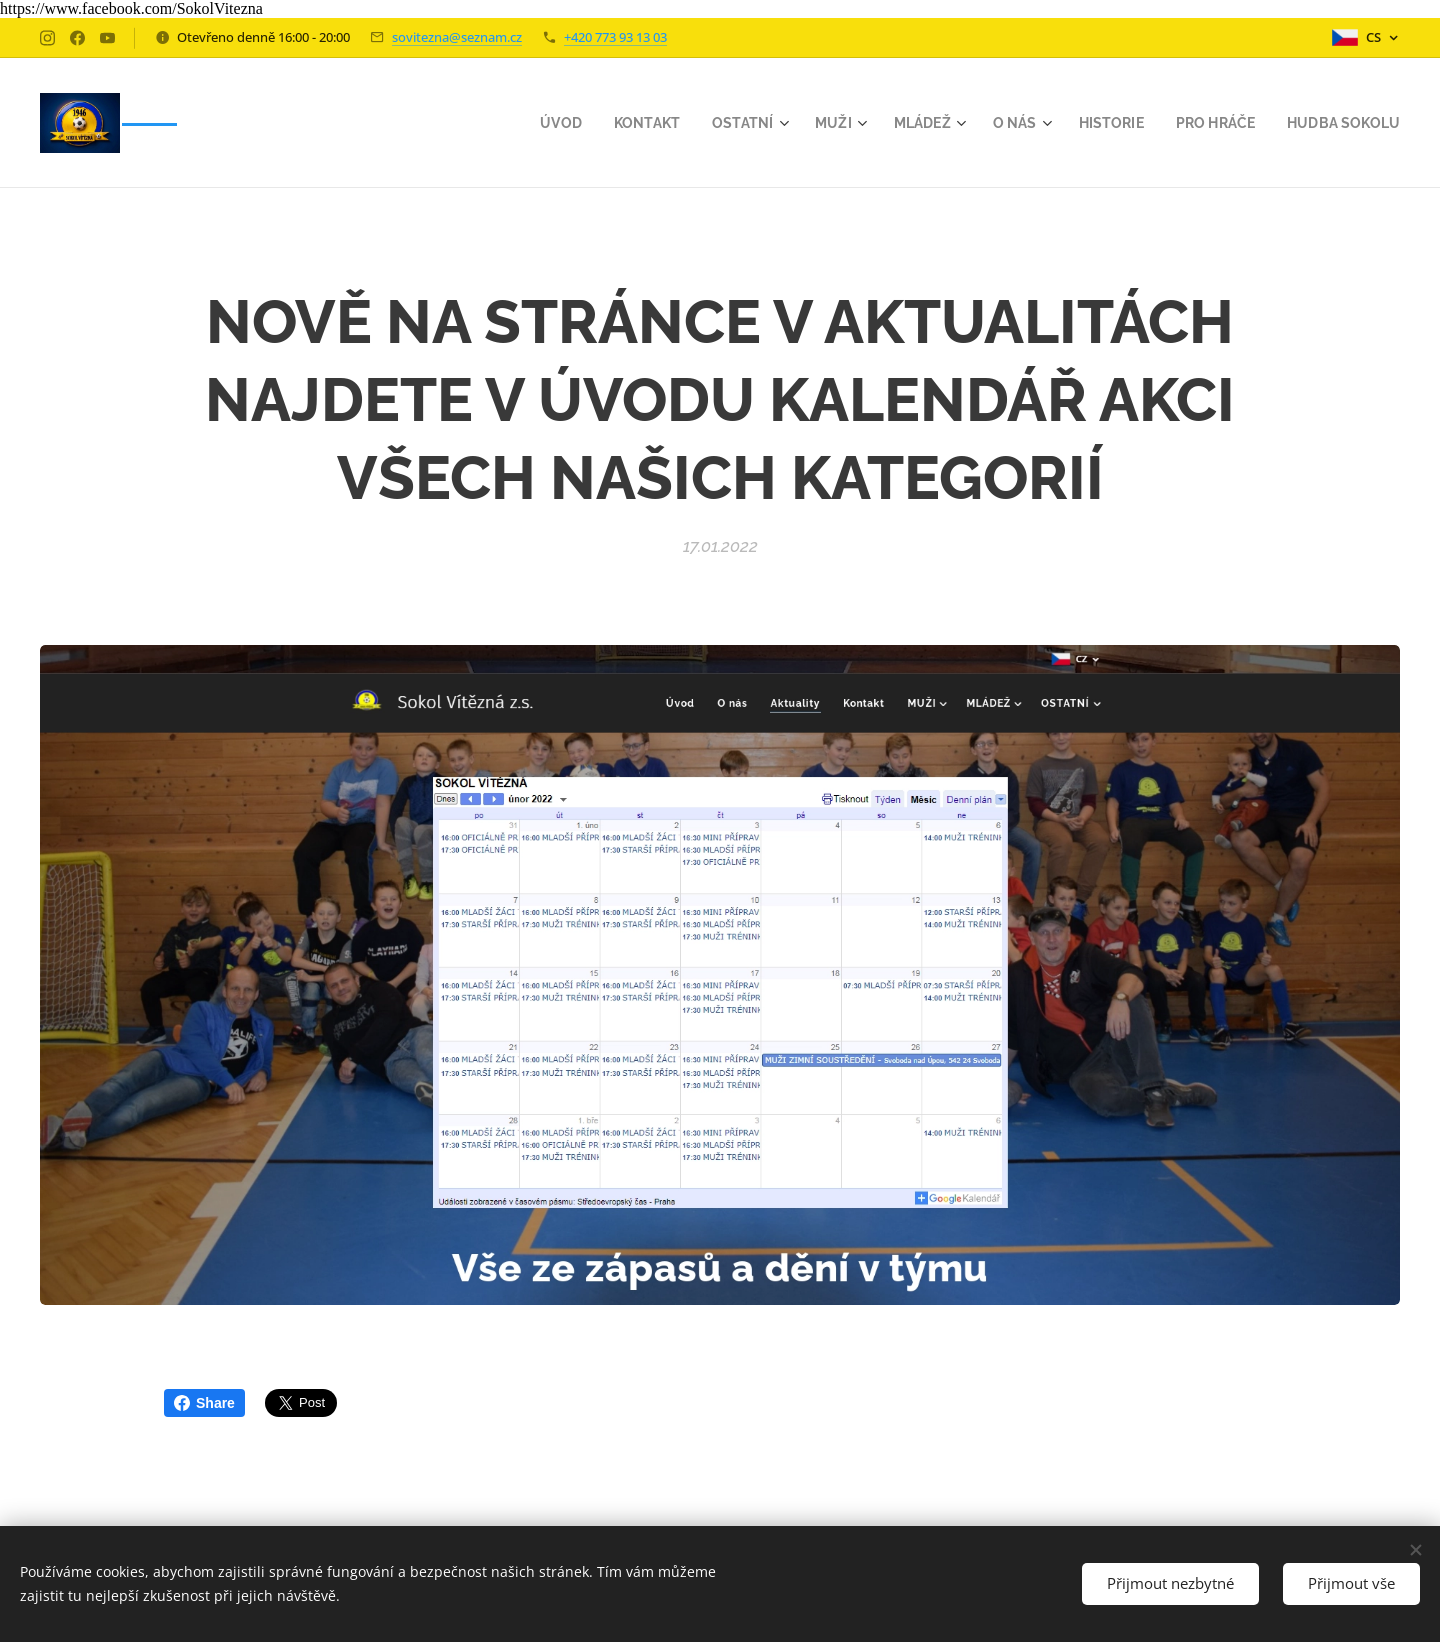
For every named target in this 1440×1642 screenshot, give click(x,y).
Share (204, 1403)
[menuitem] (534, 123)
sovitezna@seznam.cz (457, 37)
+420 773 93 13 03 (615, 37)
